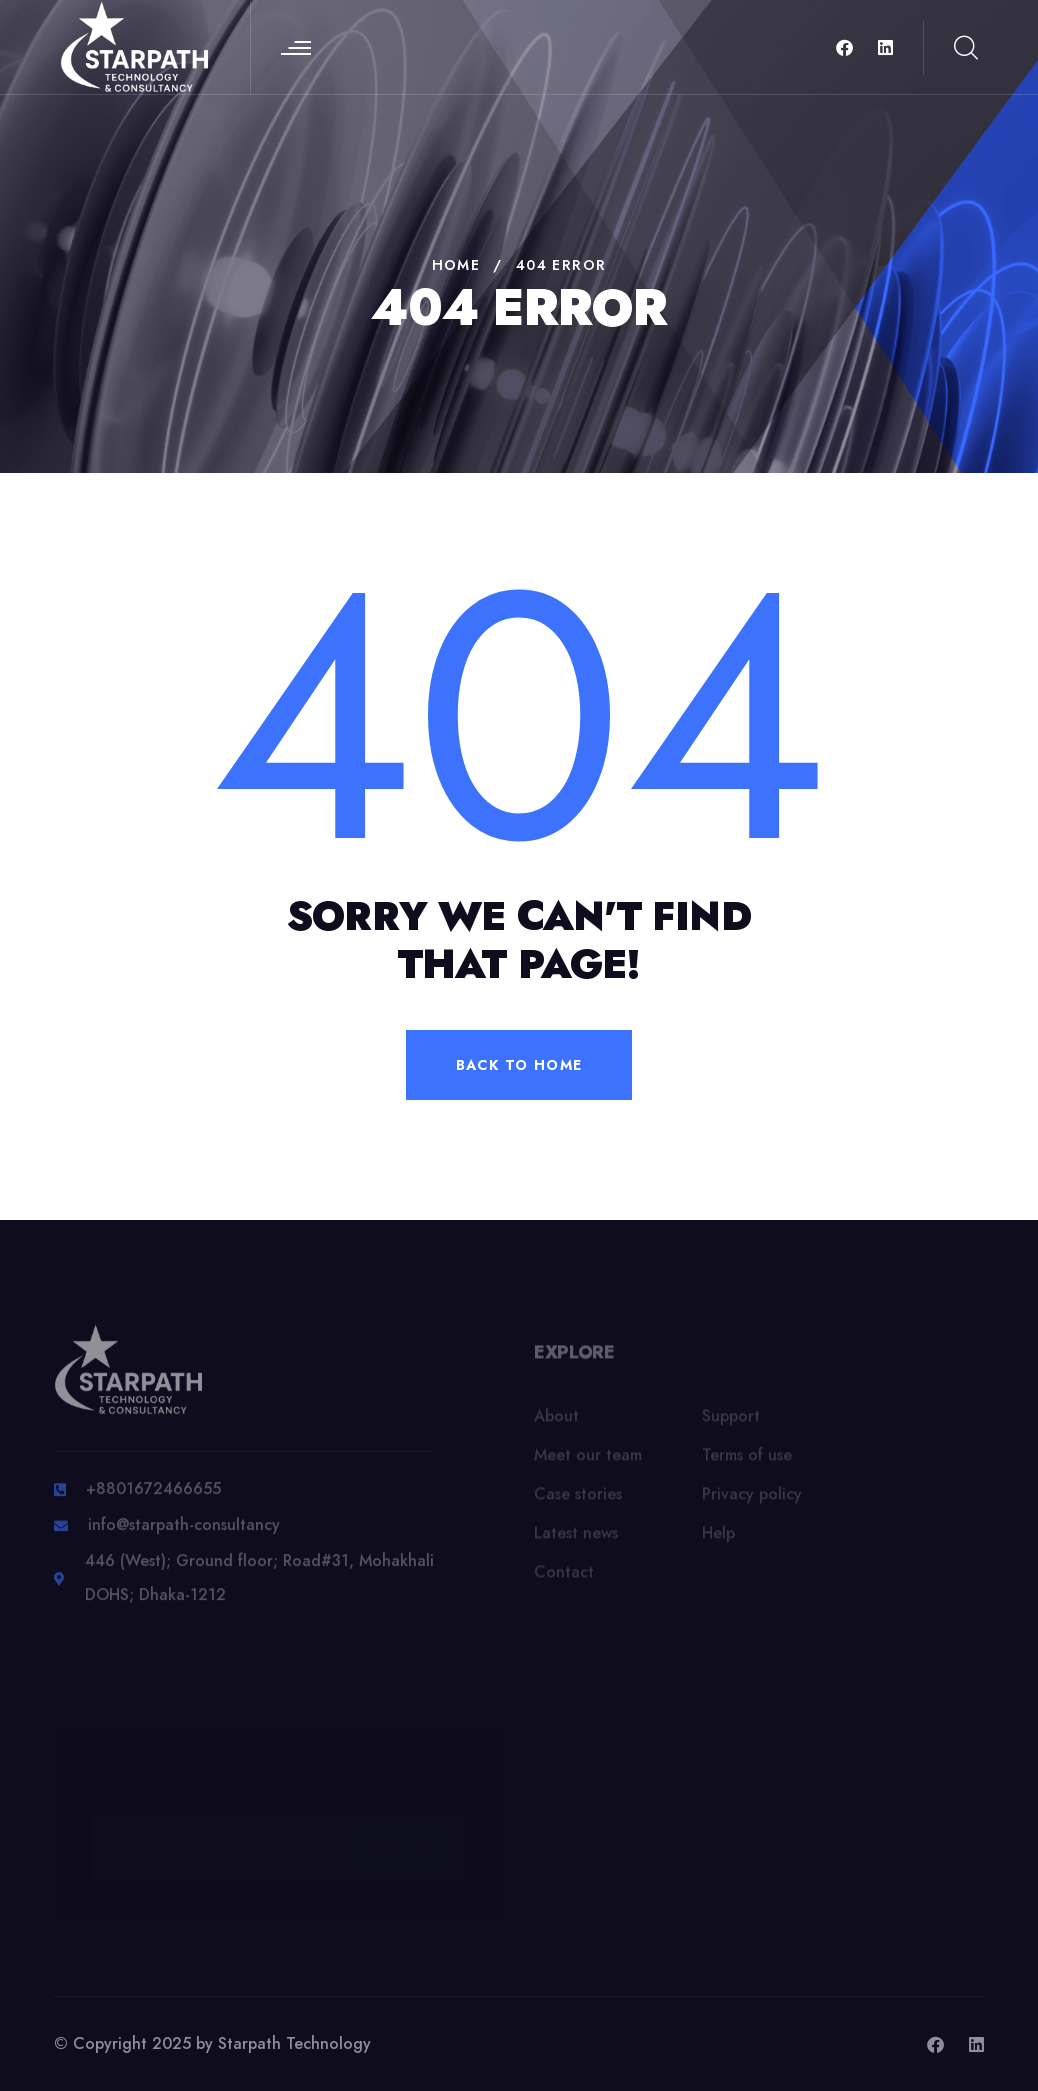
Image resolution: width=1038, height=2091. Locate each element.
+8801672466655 (153, 1495)
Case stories (578, 1499)
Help (718, 1538)
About (556, 1421)
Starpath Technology (294, 2043)
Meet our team (588, 1460)
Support (731, 1421)
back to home (519, 1065)
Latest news (576, 1538)
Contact (564, 1577)
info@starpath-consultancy (184, 1531)
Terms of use (747, 1460)
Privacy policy (752, 1499)
